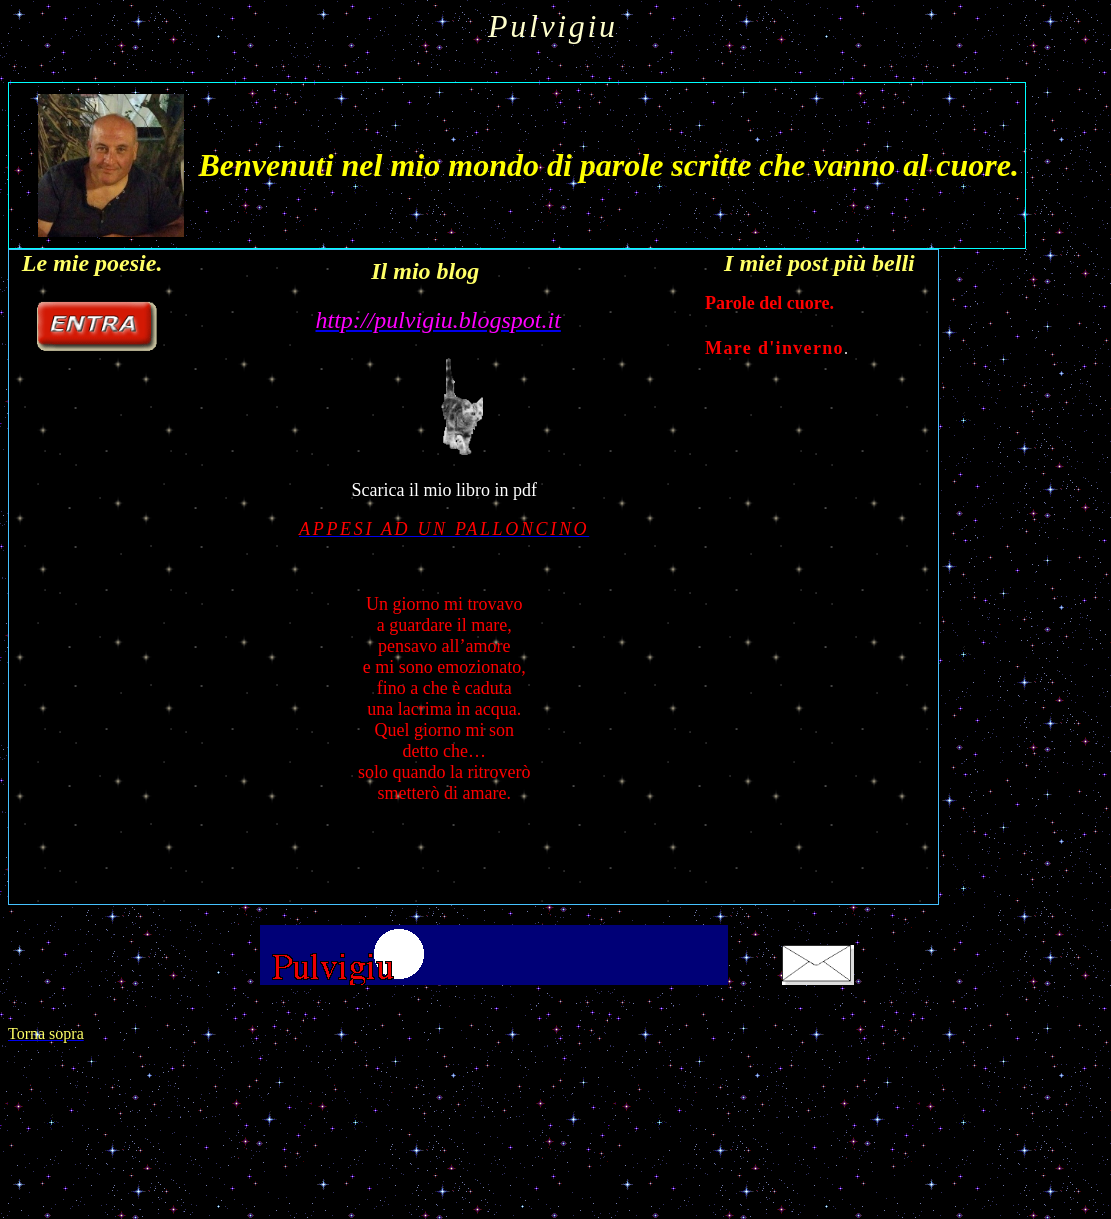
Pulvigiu (553, 26)
